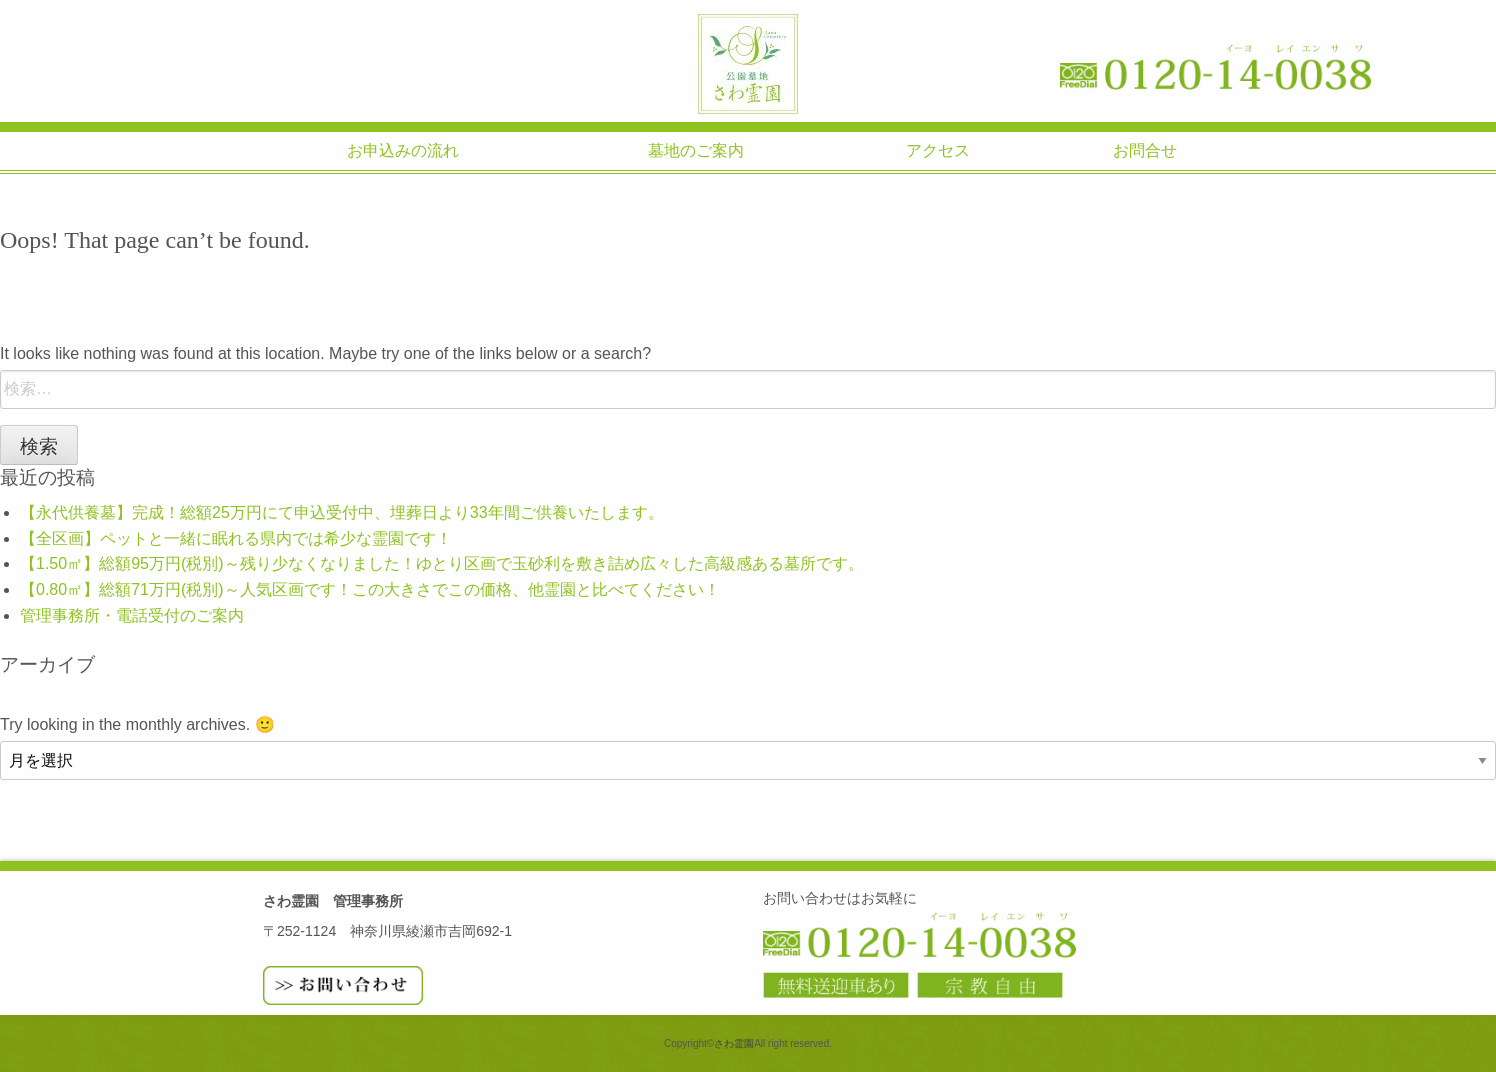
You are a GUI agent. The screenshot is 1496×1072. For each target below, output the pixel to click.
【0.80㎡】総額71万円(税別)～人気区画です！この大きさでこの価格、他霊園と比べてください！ (370, 589)
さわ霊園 (748, 64)
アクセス (938, 150)
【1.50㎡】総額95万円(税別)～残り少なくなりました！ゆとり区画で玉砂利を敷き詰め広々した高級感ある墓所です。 (442, 563)
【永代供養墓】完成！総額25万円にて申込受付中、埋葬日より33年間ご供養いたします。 (342, 512)
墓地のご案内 (696, 150)
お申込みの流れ (403, 150)
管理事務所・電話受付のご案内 (132, 615)
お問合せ (1145, 150)
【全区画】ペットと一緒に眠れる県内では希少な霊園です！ (236, 538)
